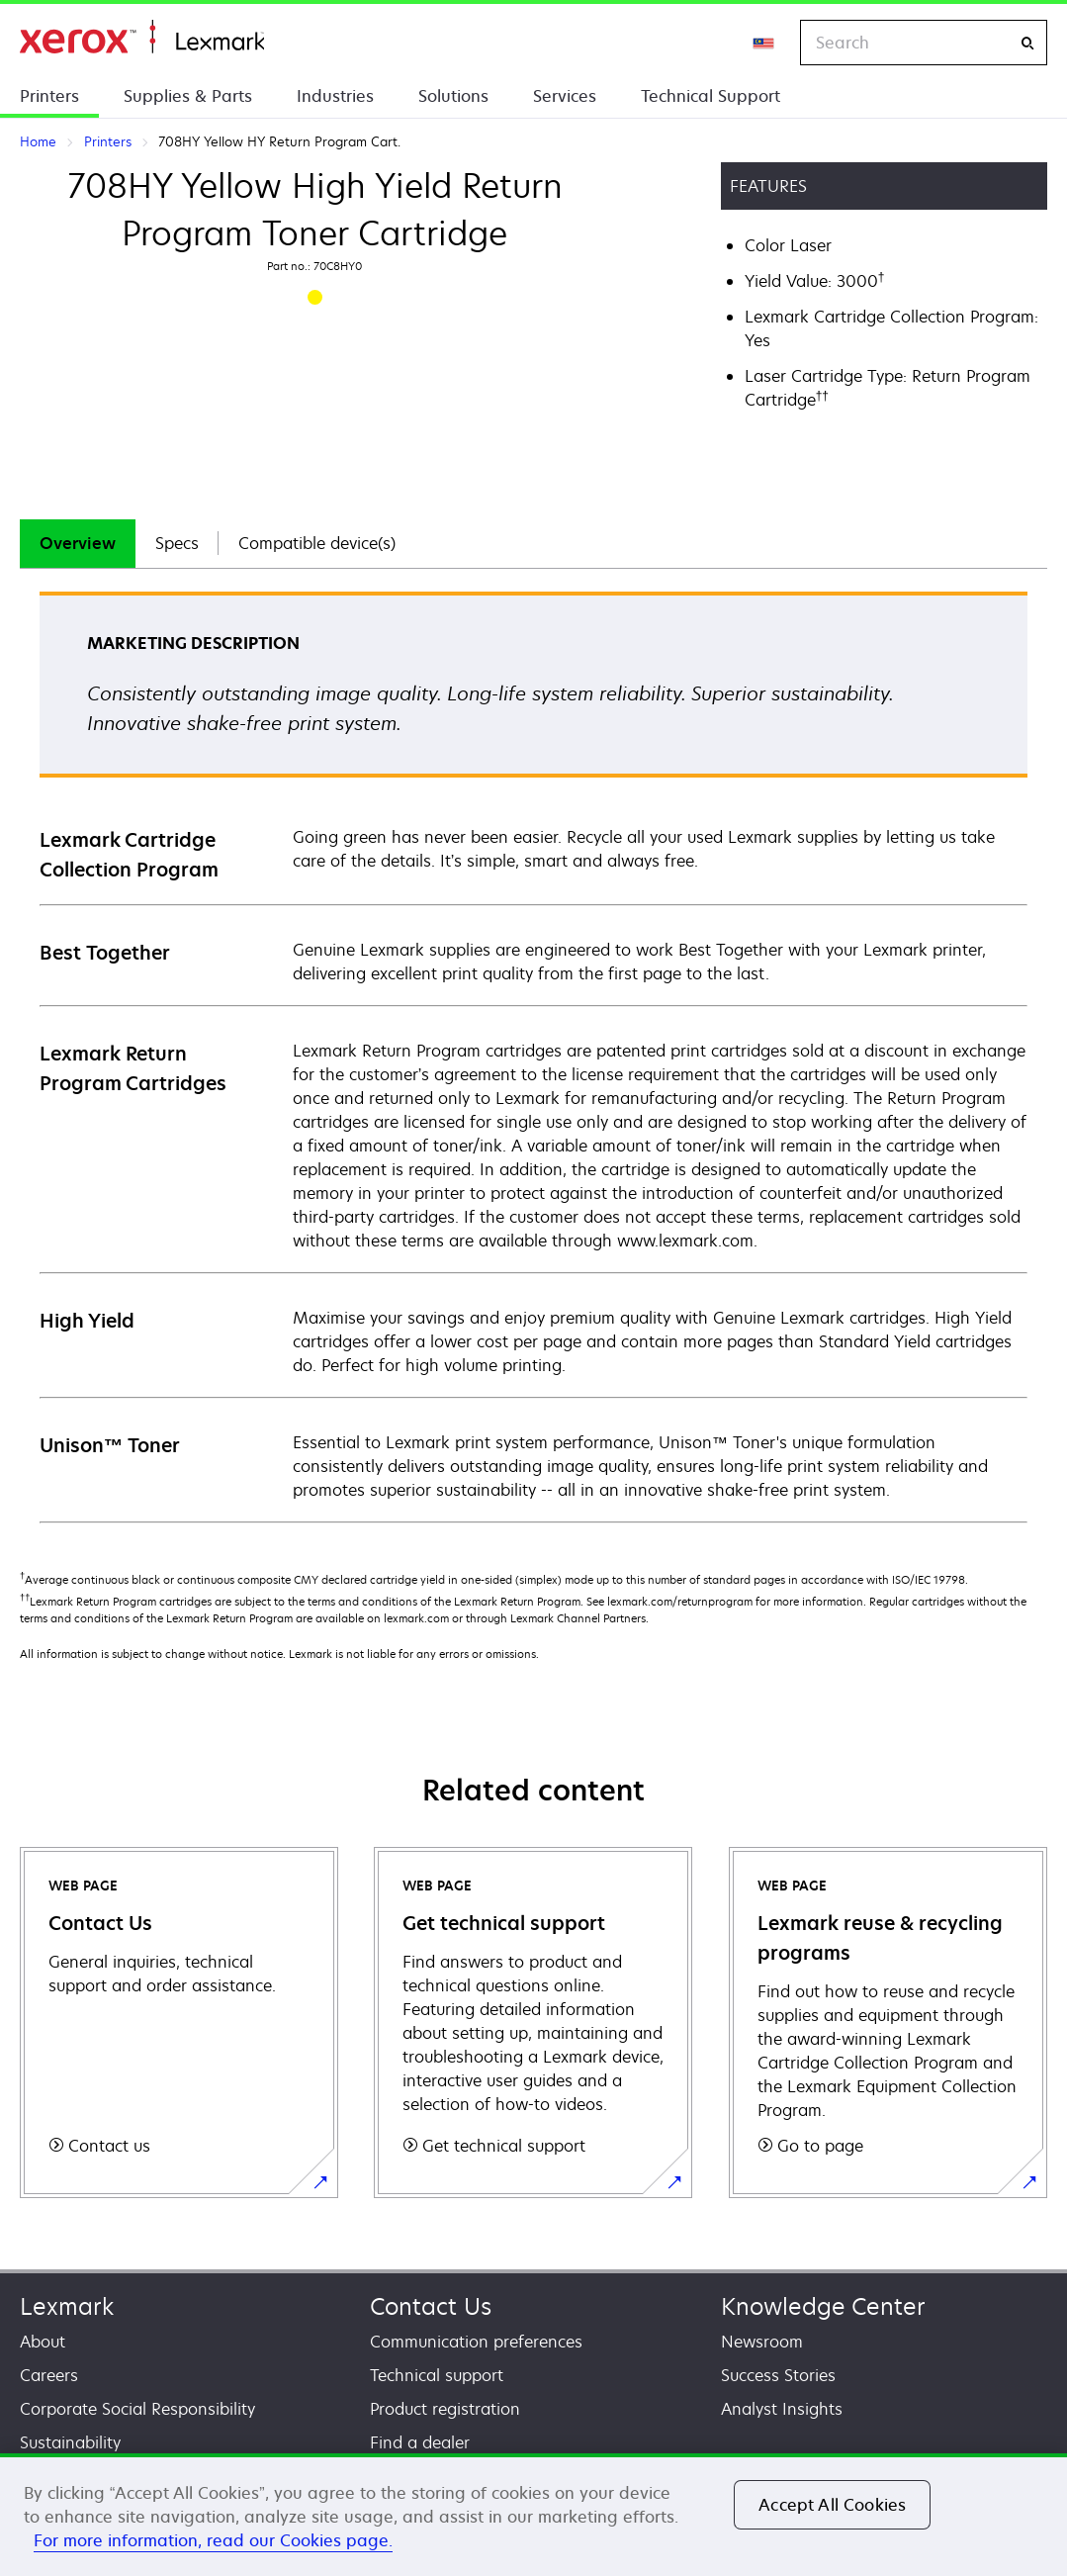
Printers (49, 96)
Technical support (436, 2375)
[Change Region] (764, 42)
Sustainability (70, 2442)
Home (142, 37)
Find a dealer (420, 2442)
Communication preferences (476, 2341)
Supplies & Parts (188, 96)
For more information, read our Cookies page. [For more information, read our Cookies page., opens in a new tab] (213, 2540)
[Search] (1027, 43)
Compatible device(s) (317, 543)
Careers (49, 2375)
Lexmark (67, 2306)
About (42, 2341)
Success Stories (778, 2375)
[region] (533, 2514)
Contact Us (430, 2306)
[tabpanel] (533, 1056)
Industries (335, 96)
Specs (177, 543)
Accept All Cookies (832, 2505)
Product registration (445, 2409)
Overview (78, 543)
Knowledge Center (823, 2306)
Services (564, 96)
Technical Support (710, 96)
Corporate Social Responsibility (137, 2409)
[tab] (77, 543)
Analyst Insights (782, 2409)
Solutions (453, 96)
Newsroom (762, 2341)
